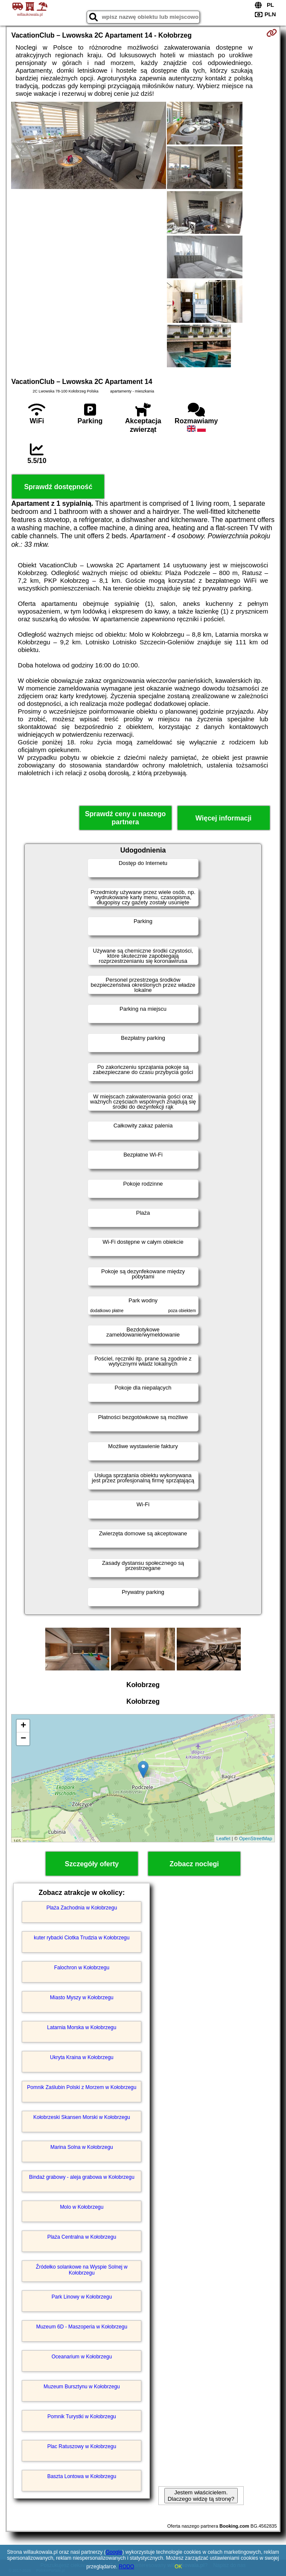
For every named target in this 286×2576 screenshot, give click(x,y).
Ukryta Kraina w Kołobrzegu (82, 2057)
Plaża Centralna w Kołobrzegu (81, 2237)
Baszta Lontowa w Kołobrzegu (81, 2476)
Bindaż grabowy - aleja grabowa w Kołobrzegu (81, 2177)
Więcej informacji (223, 818)
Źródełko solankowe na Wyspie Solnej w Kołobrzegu (82, 2270)
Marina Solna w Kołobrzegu (81, 2147)
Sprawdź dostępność (58, 486)
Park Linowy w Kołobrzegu (82, 2297)
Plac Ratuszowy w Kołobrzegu (81, 2446)
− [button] (23, 1738)
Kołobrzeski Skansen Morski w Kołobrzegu (81, 2117)
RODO (126, 2567)
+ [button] (23, 1726)
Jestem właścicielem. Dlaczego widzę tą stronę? (201, 2495)
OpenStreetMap (255, 1838)
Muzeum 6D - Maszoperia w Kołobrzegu (81, 2327)
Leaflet (223, 1838)
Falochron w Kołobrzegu (81, 1968)
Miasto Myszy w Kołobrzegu (82, 1998)
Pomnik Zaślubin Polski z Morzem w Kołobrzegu (81, 2087)
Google (114, 2552)
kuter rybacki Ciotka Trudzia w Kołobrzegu (81, 1938)
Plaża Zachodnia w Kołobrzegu (82, 1908)
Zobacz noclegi (194, 1864)
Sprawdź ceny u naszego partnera (125, 818)
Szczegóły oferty (92, 1864)
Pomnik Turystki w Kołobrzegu (81, 2417)
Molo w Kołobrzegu (81, 2207)
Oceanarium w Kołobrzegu (82, 2357)
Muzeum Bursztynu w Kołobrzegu (82, 2387)
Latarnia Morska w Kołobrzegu (81, 2027)
